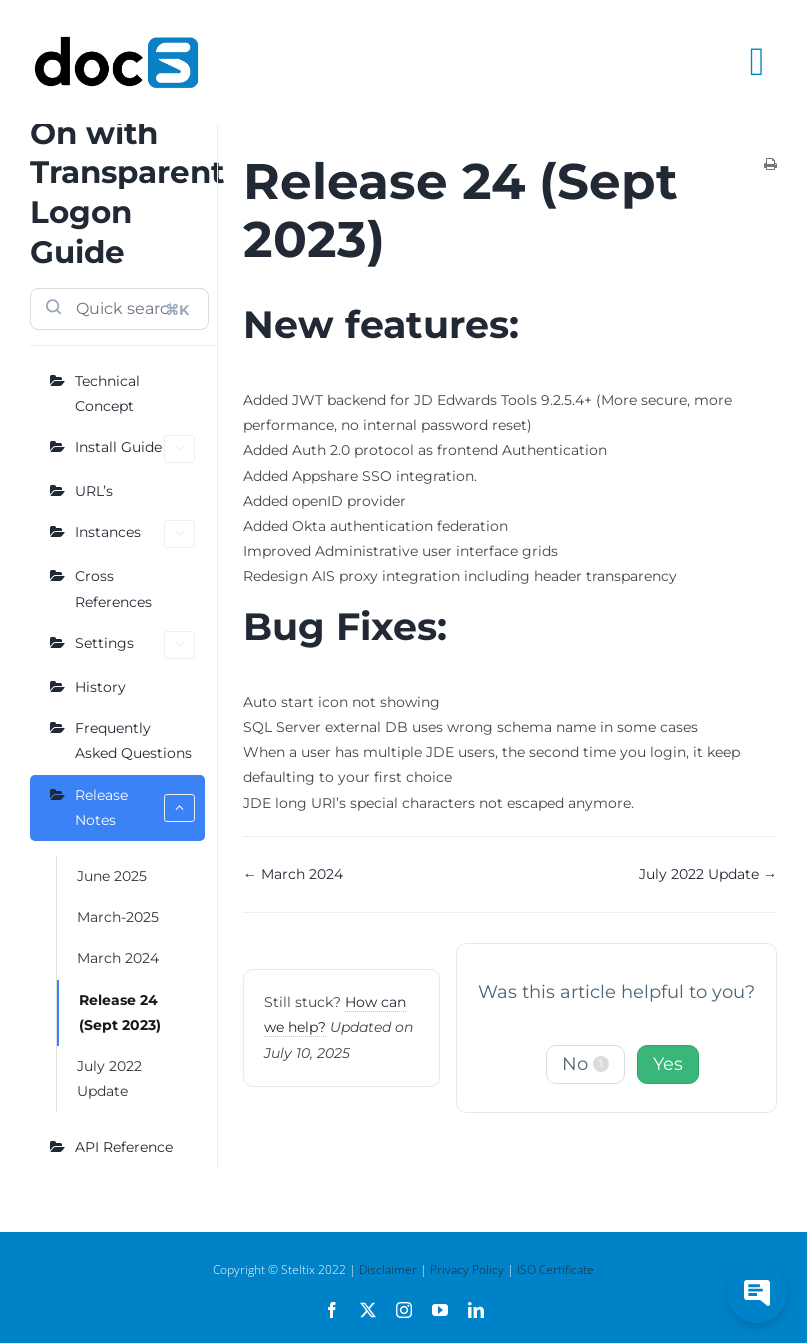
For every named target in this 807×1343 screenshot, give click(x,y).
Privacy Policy (467, 1269)
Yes (668, 1064)
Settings (135, 645)
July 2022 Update (109, 1078)
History (100, 687)
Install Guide (135, 449)
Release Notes (135, 807)
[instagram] (404, 1310)
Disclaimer (388, 1269)
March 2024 (118, 958)
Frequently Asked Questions (133, 740)
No (585, 1064)
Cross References (113, 588)
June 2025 (112, 876)
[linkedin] (476, 1310)
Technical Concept (107, 393)
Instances (135, 534)
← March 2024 (293, 874)
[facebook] (332, 1310)
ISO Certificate (555, 1269)
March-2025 (118, 917)
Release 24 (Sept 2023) (120, 1012)
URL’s (94, 491)
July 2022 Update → (708, 874)
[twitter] (368, 1310)
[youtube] (440, 1310)
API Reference (124, 1147)
